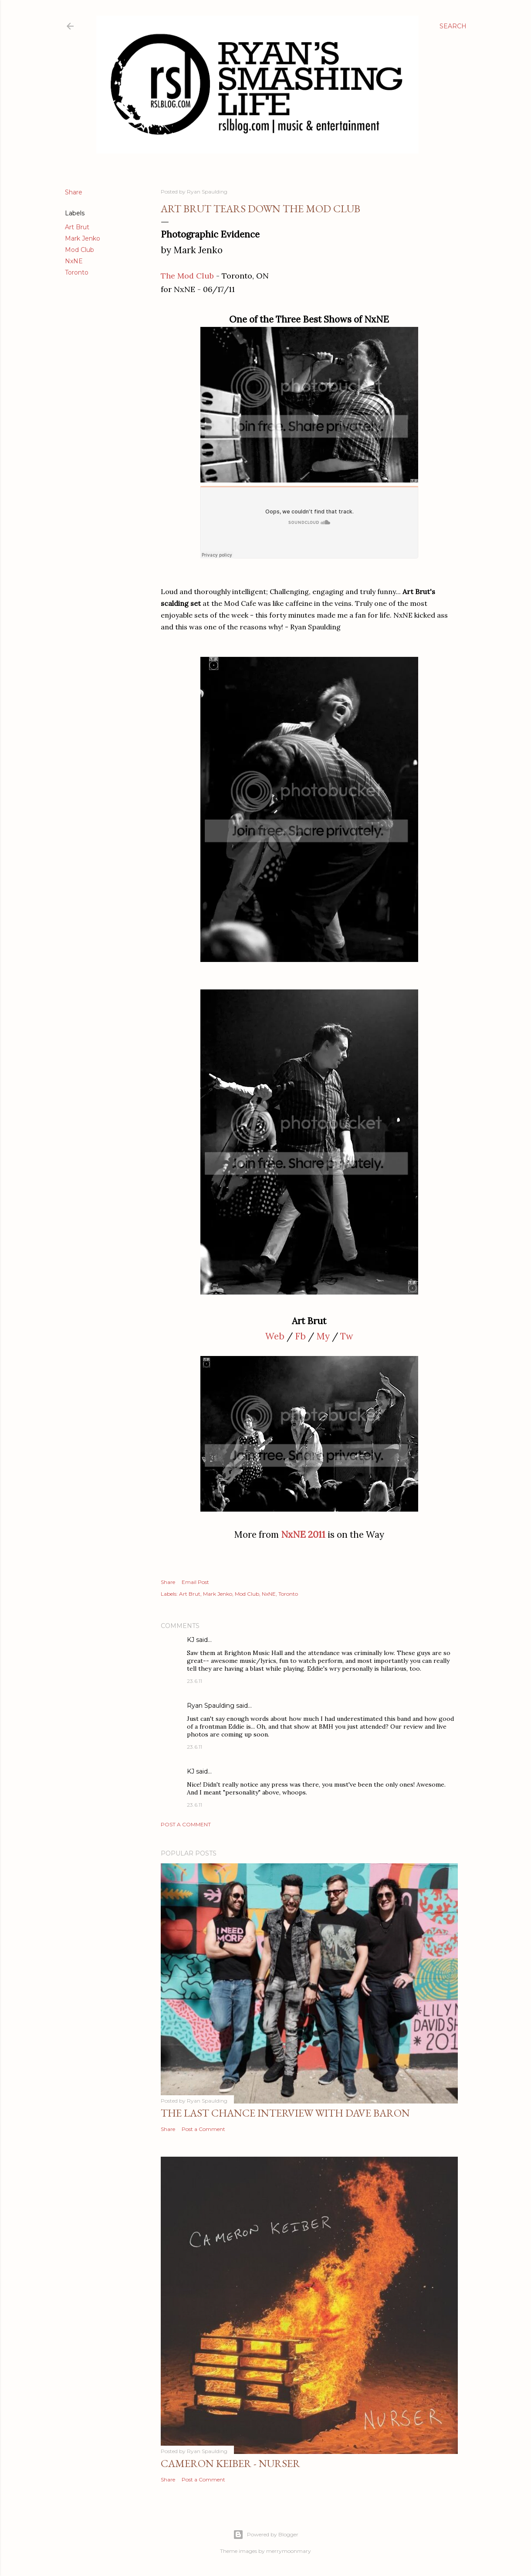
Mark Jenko (82, 238)
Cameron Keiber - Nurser (230, 2463)
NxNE (74, 261)
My (323, 1336)
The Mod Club (187, 276)
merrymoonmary (288, 2551)
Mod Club (79, 250)
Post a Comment (186, 1824)
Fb (300, 1336)
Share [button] (73, 192)
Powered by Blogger (265, 2534)
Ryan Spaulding (210, 1705)
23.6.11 (194, 1681)
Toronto (76, 272)
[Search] (453, 26)
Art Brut (77, 227)
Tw (346, 1336)
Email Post (195, 1582)
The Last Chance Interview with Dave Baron (285, 2113)
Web (274, 1336)
